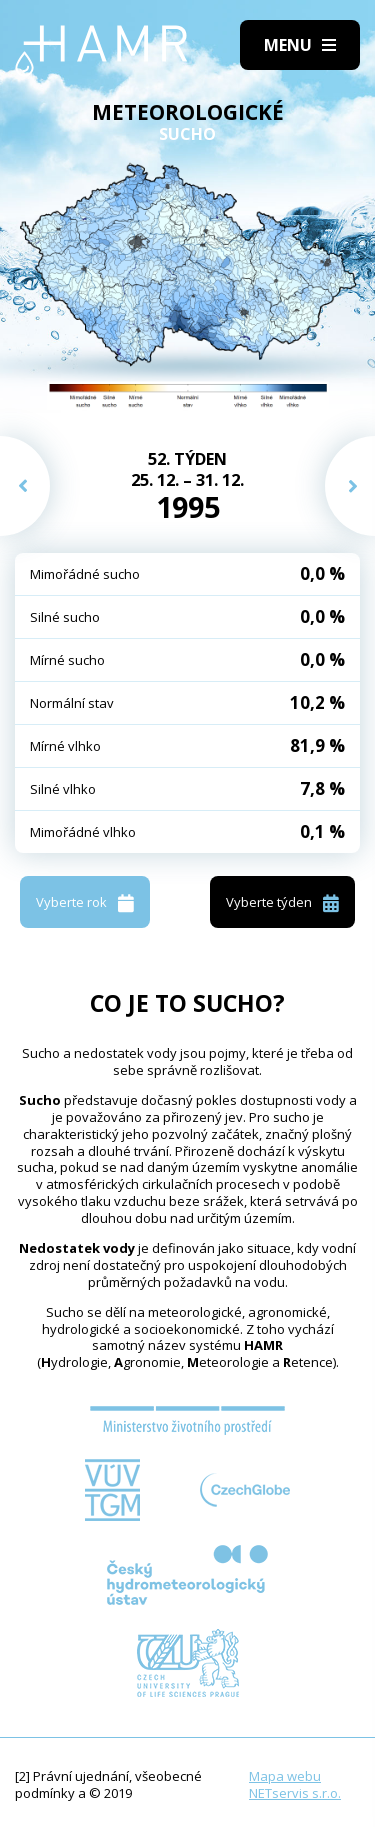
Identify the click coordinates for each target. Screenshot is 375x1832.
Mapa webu (285, 1776)
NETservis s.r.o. (295, 1793)
